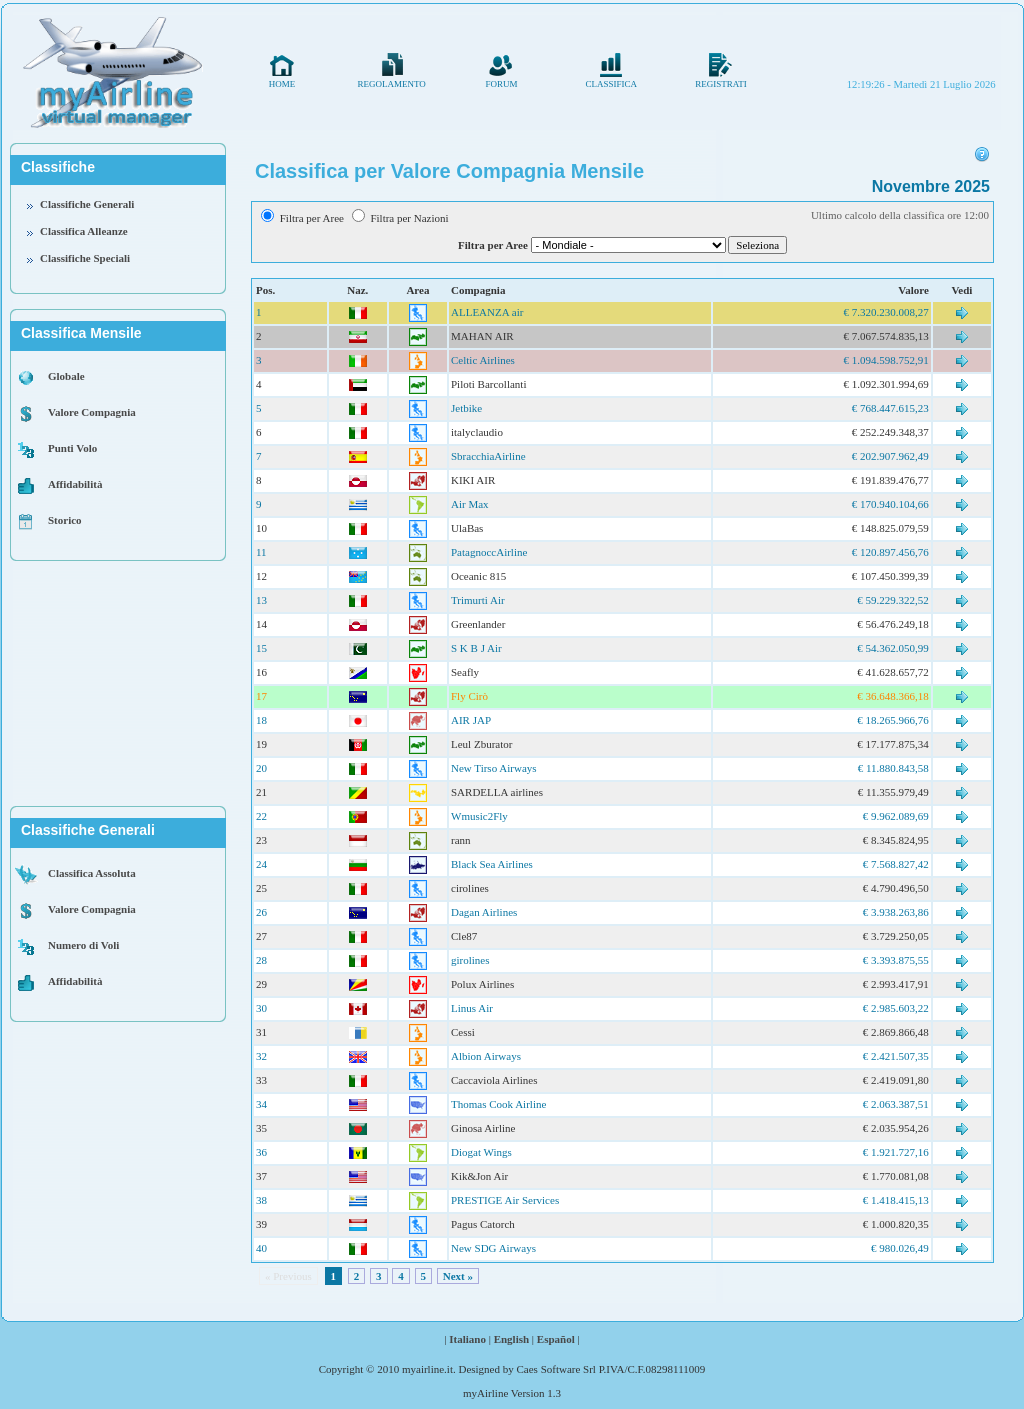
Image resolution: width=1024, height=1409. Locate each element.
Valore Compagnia (92, 412)
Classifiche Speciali (85, 258)
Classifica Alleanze (84, 231)
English (511, 1339)
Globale (66, 376)
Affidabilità (75, 484)
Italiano (467, 1339)
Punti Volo (72, 448)
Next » (458, 1276)
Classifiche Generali (87, 204)
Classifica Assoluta (92, 873)
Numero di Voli (83, 945)
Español (556, 1339)
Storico (65, 520)
